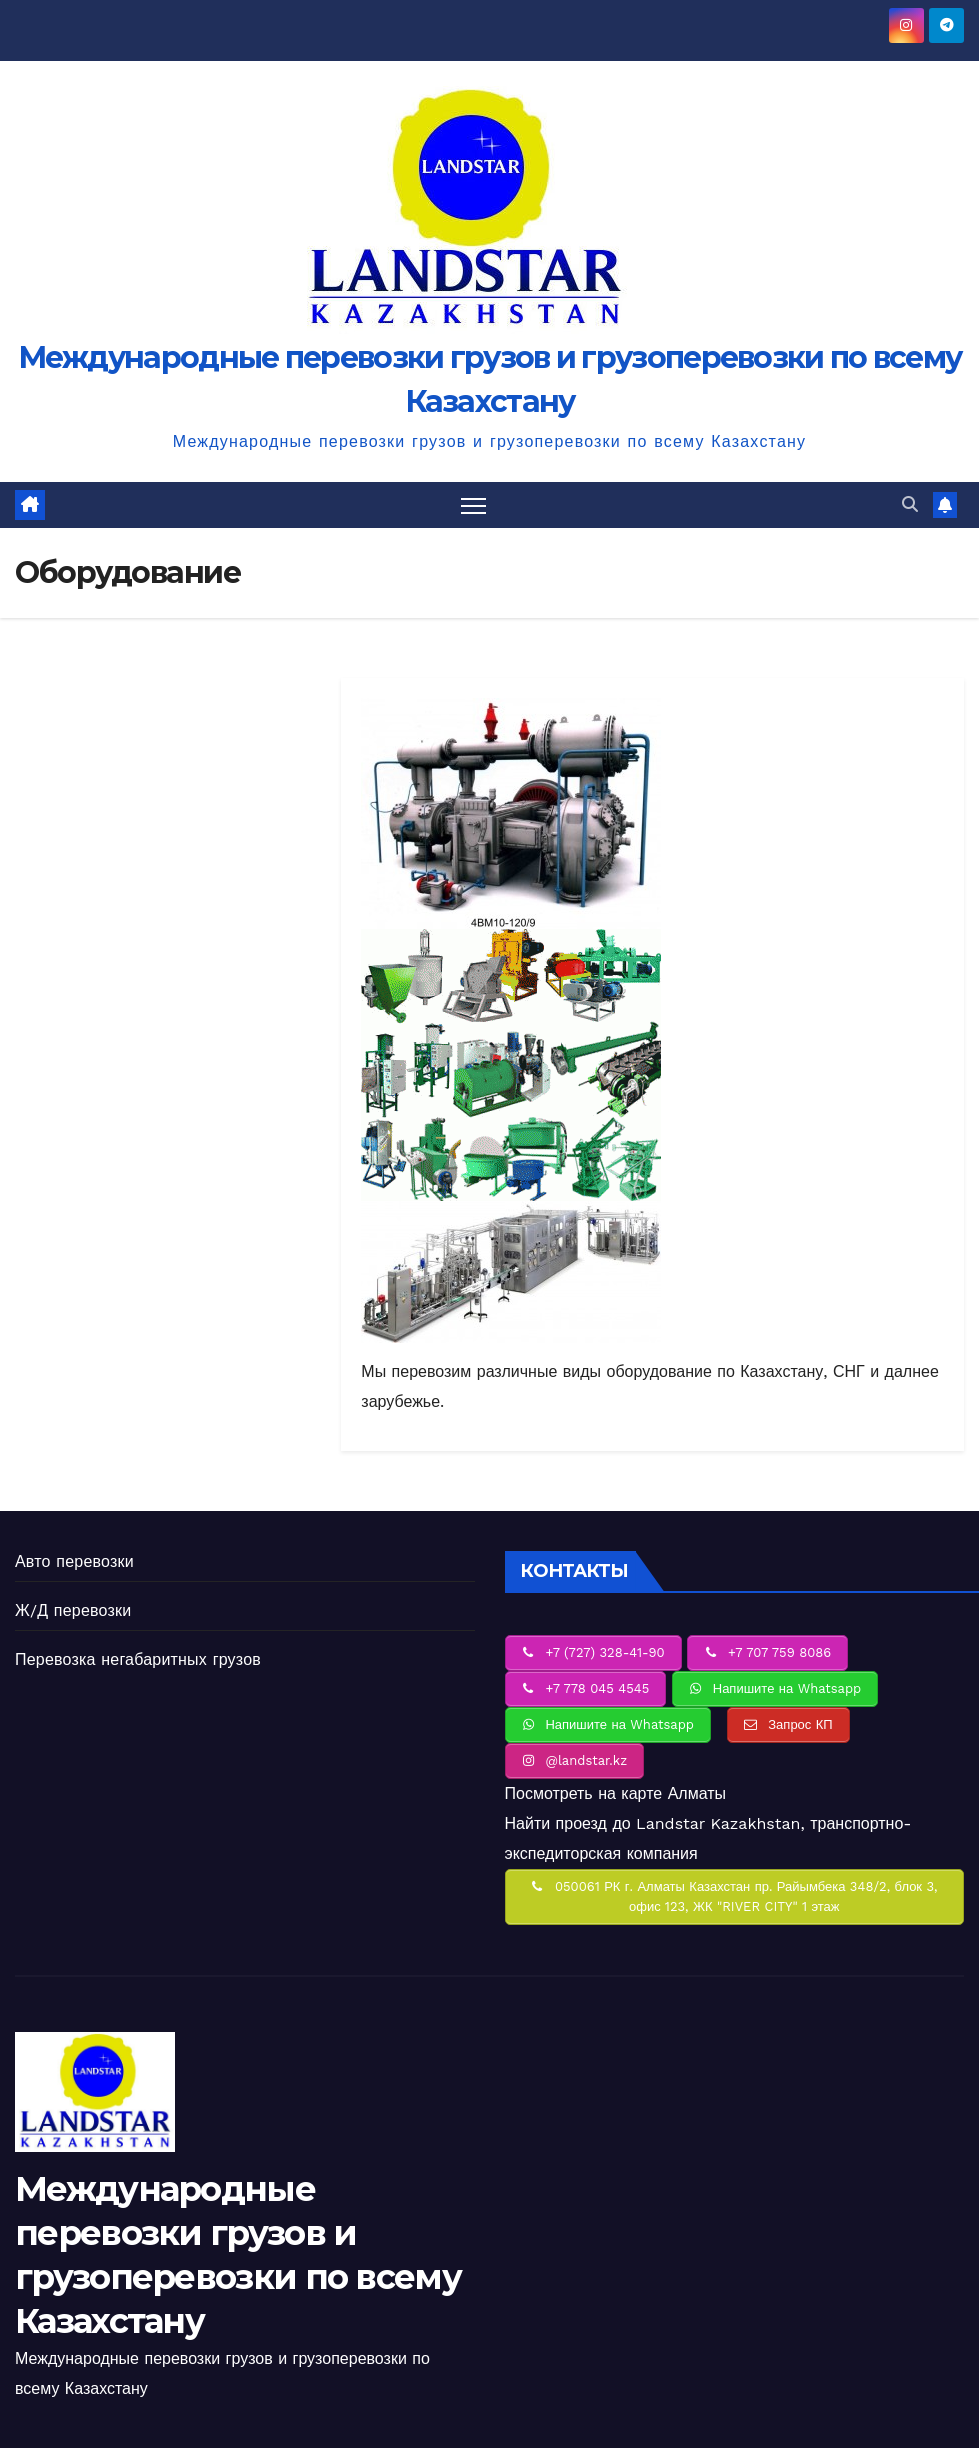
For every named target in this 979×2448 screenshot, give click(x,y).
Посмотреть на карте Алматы (616, 1793)
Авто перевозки (74, 1561)
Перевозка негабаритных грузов (138, 1659)
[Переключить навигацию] (473, 505)
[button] (910, 504)
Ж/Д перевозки (73, 1610)
